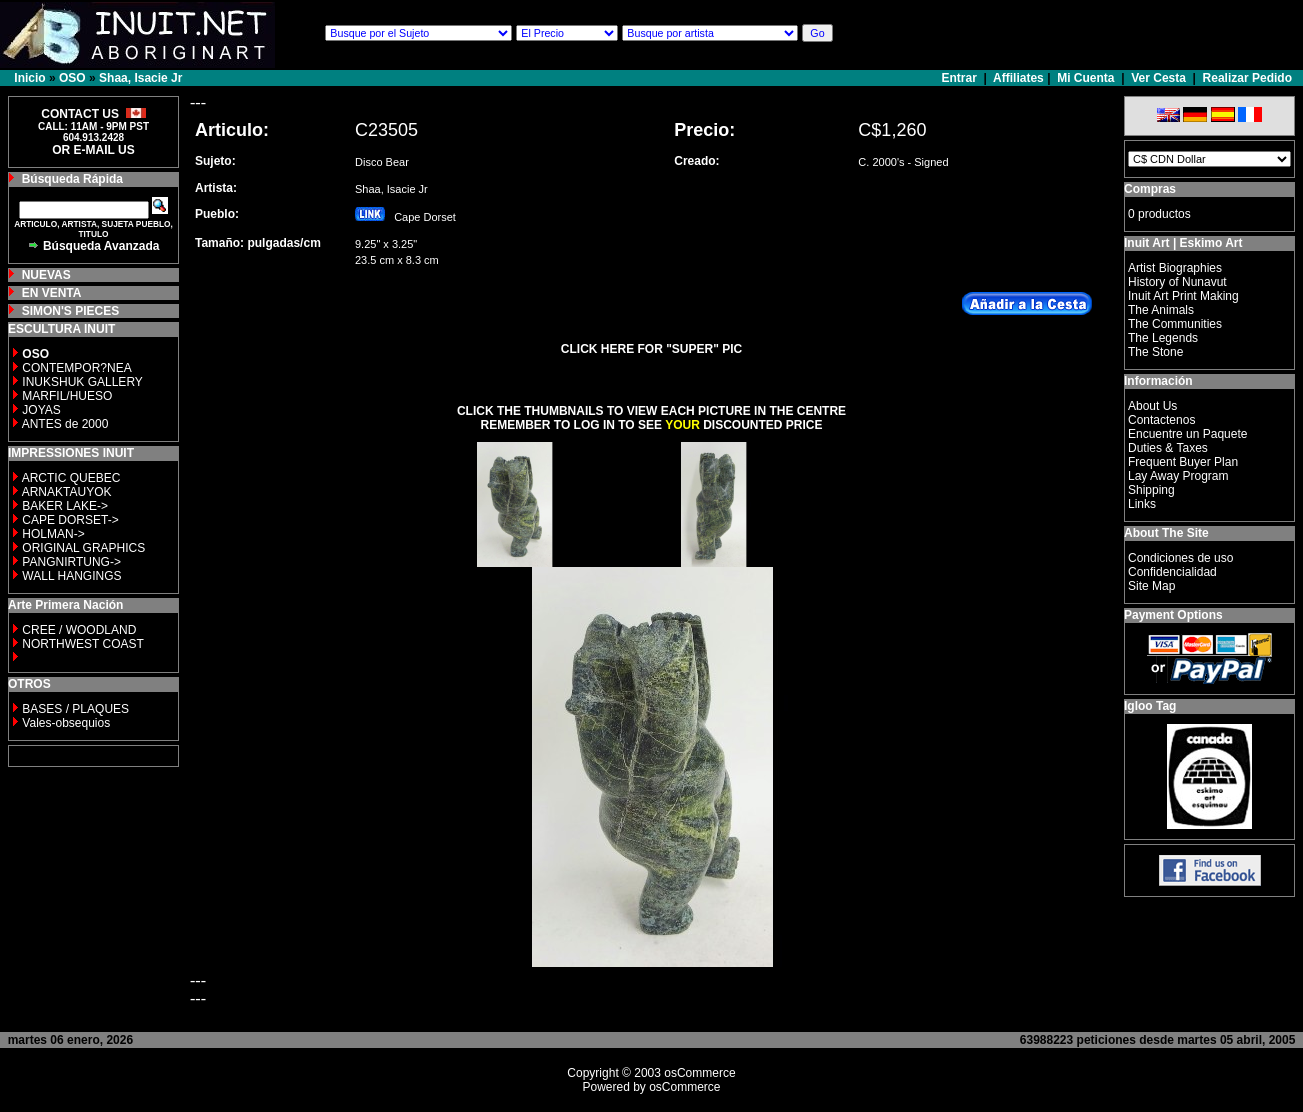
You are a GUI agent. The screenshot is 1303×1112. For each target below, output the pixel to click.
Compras (1150, 189)
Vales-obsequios (66, 723)
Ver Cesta (1158, 78)
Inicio (29, 78)
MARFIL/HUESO (67, 396)
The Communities (1175, 324)
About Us (1152, 406)
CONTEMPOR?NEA (76, 368)
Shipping (1151, 490)
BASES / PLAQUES (75, 709)
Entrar (961, 78)
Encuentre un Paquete (1187, 434)
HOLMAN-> (53, 534)
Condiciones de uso (1180, 558)
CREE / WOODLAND (77, 630)
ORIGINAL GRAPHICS (83, 548)
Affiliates (1018, 78)
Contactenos (1161, 420)
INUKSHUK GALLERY (82, 382)
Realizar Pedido (1247, 78)
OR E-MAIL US (93, 150)
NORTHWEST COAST (81, 644)
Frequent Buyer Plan (1183, 462)
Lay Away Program (1178, 476)
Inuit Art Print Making (1183, 296)
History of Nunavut (1177, 282)
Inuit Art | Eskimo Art (1183, 243)
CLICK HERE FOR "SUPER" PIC (651, 349)
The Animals (1161, 310)
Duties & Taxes (1168, 448)
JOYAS (41, 410)
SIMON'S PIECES (71, 311)
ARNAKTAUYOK (67, 492)
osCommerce (699, 1073)
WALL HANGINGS (71, 576)
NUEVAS (46, 275)
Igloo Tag (1150, 706)
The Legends (1163, 338)
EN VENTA (52, 293)
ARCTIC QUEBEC (71, 478)
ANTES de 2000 (65, 424)
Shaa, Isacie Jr (140, 78)
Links (1142, 504)
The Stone (1155, 352)
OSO (72, 78)
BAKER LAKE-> (65, 506)
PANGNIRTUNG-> (71, 562)
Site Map (1151, 586)
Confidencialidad (1172, 572)
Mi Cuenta (1085, 78)
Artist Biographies (1175, 268)
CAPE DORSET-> (70, 520)
